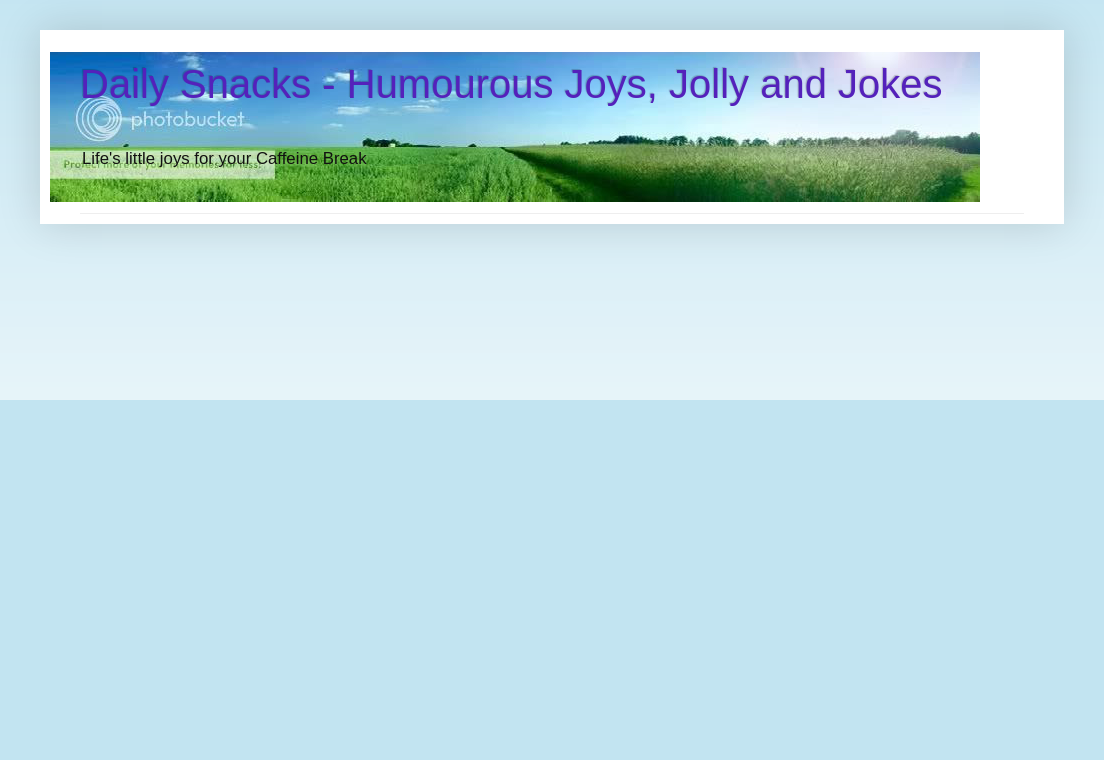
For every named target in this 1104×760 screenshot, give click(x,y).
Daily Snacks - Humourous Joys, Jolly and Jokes (511, 84)
